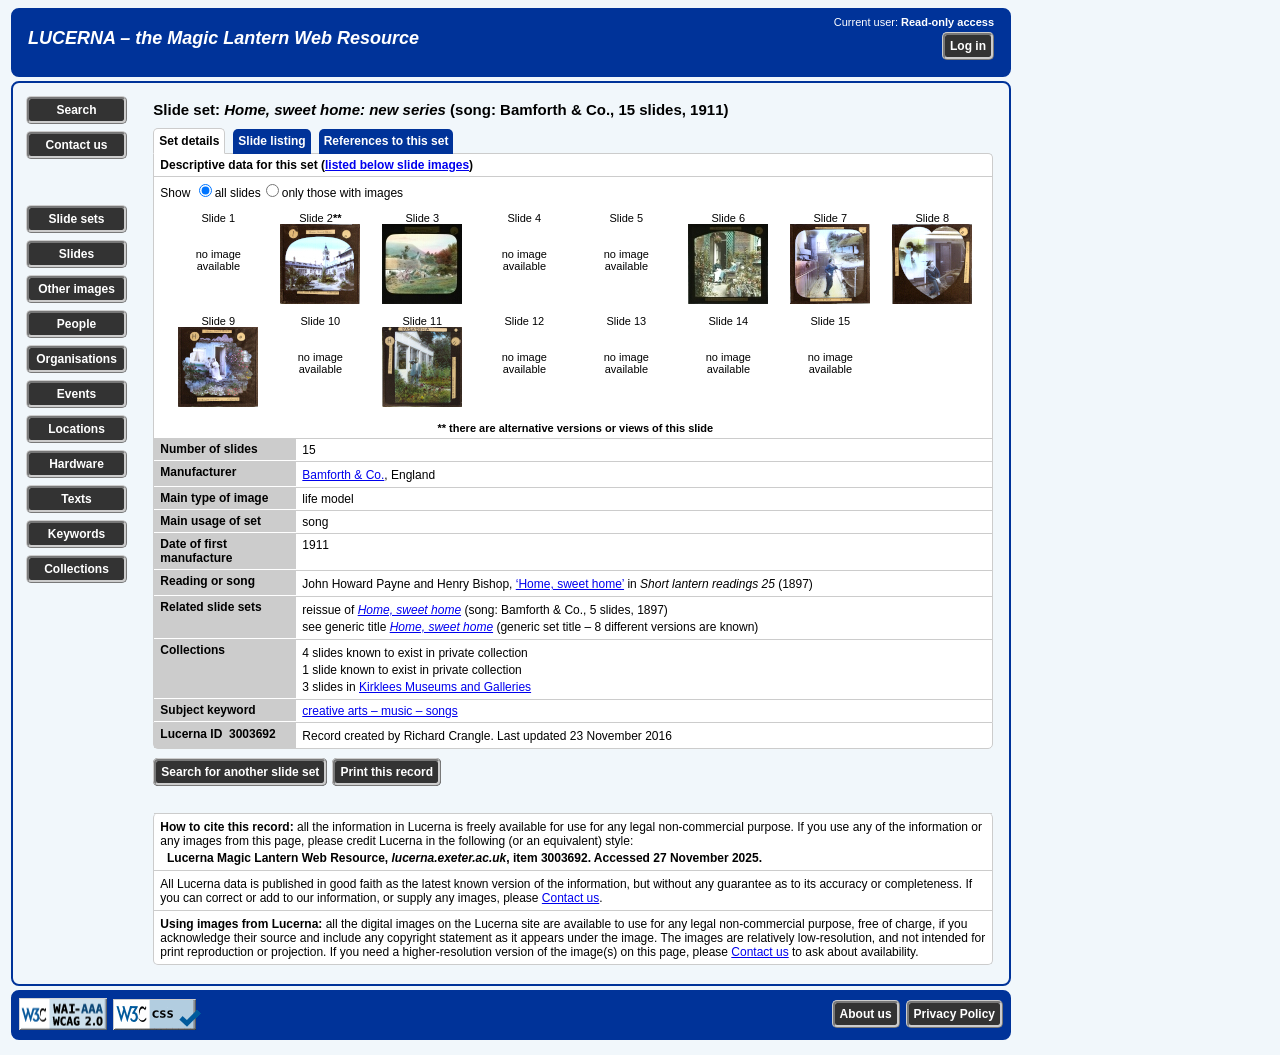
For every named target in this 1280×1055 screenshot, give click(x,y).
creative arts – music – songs (379, 711)
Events (76, 394)
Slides (76, 254)
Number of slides (208, 449)
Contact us (76, 145)
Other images (76, 289)
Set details (189, 141)
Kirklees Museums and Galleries (445, 687)
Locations (76, 429)
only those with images (342, 193)
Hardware (76, 464)
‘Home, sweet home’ (570, 584)
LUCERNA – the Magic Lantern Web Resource (223, 38)
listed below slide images (397, 165)
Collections (76, 569)
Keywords (76, 534)
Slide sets (76, 219)
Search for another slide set (240, 772)
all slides (238, 193)
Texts (76, 499)
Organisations (76, 359)
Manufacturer (198, 472)
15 (308, 450)
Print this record (386, 772)
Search (76, 110)
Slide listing (271, 141)
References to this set (386, 141)
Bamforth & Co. (343, 475)
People (76, 324)
